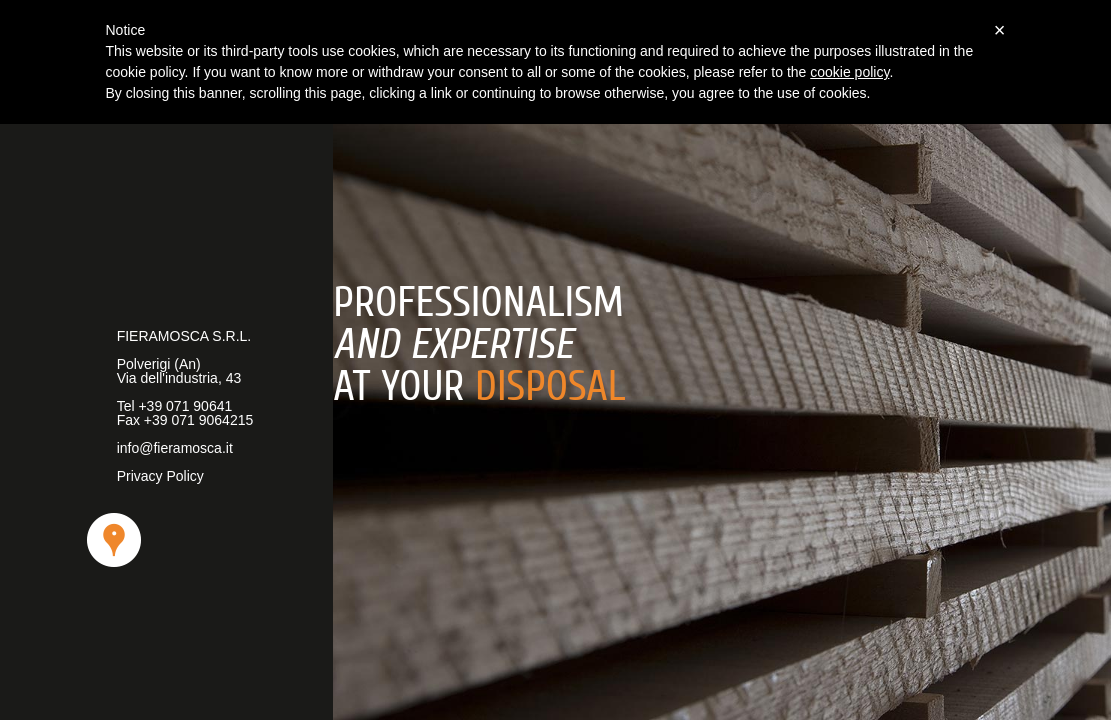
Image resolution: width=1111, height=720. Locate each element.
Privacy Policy (160, 476)
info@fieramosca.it (175, 448)
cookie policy (849, 72)
